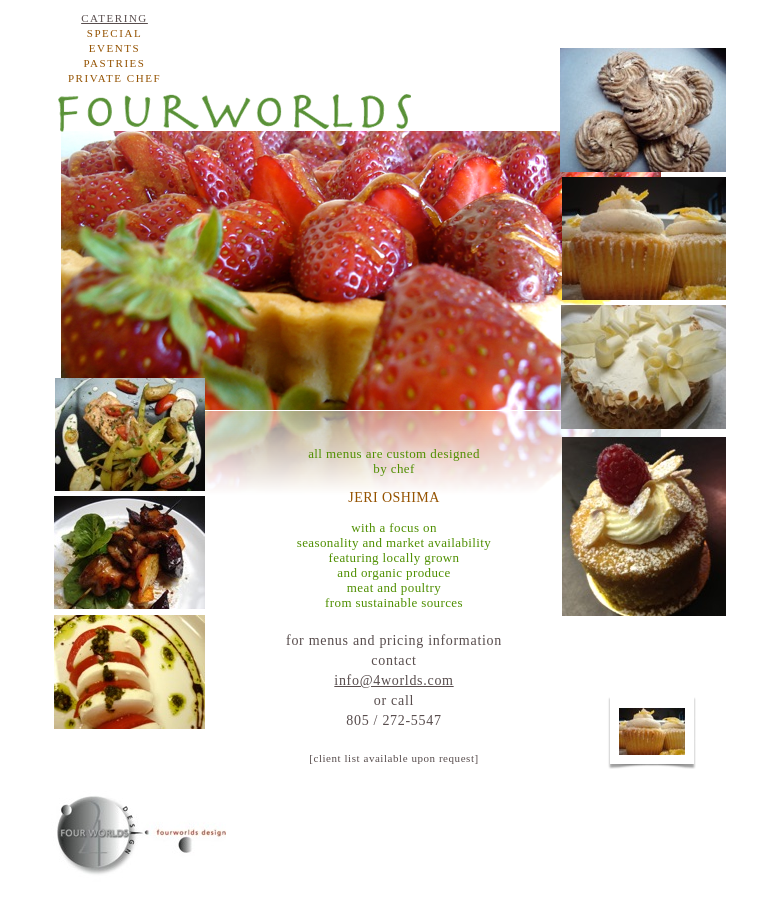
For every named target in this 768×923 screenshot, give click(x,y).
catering (114, 18)
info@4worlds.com (393, 680)
